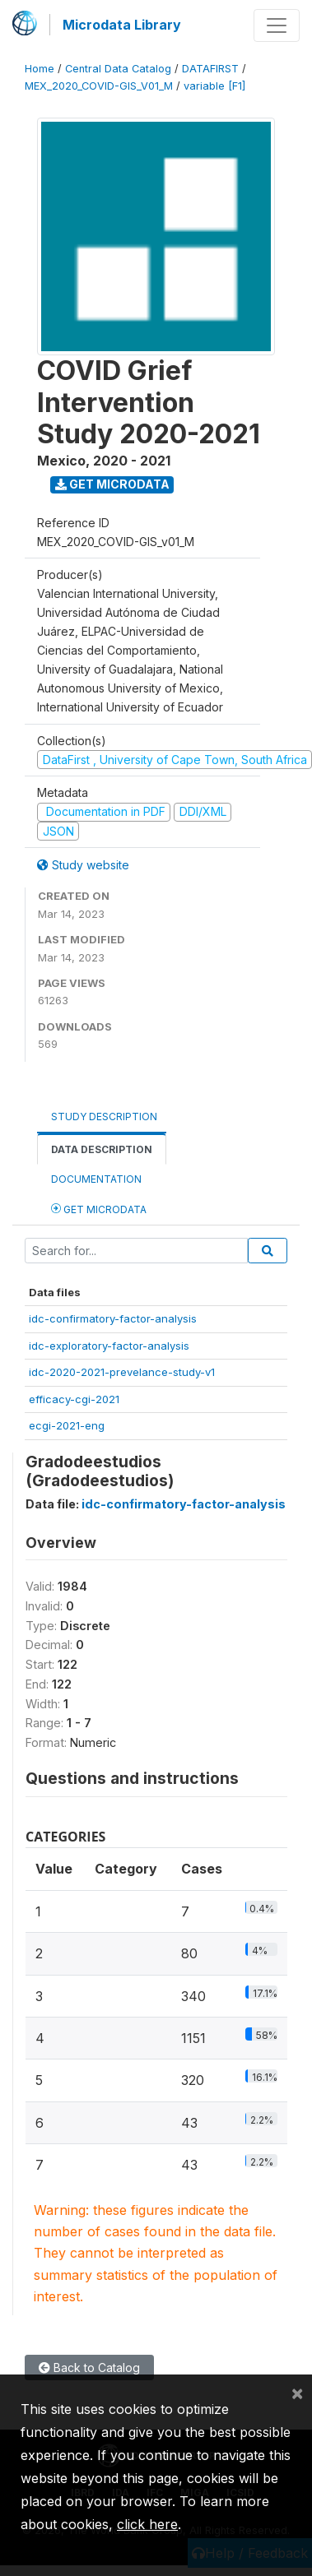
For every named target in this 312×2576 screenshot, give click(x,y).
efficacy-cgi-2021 (74, 1399)
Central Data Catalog (118, 69)
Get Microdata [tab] (99, 1209)
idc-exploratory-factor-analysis (109, 1345)
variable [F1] (214, 86)
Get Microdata (112, 484)
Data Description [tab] (101, 1149)
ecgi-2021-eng (67, 1425)
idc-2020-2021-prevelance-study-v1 (122, 1371)
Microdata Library (122, 24)
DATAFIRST (210, 69)
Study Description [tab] (104, 1116)
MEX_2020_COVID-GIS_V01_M (99, 86)
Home (39, 69)
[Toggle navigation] (277, 25)
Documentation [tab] (96, 1179)
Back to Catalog (89, 2367)
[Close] (297, 2392)
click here (147, 2524)
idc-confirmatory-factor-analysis (113, 1318)
